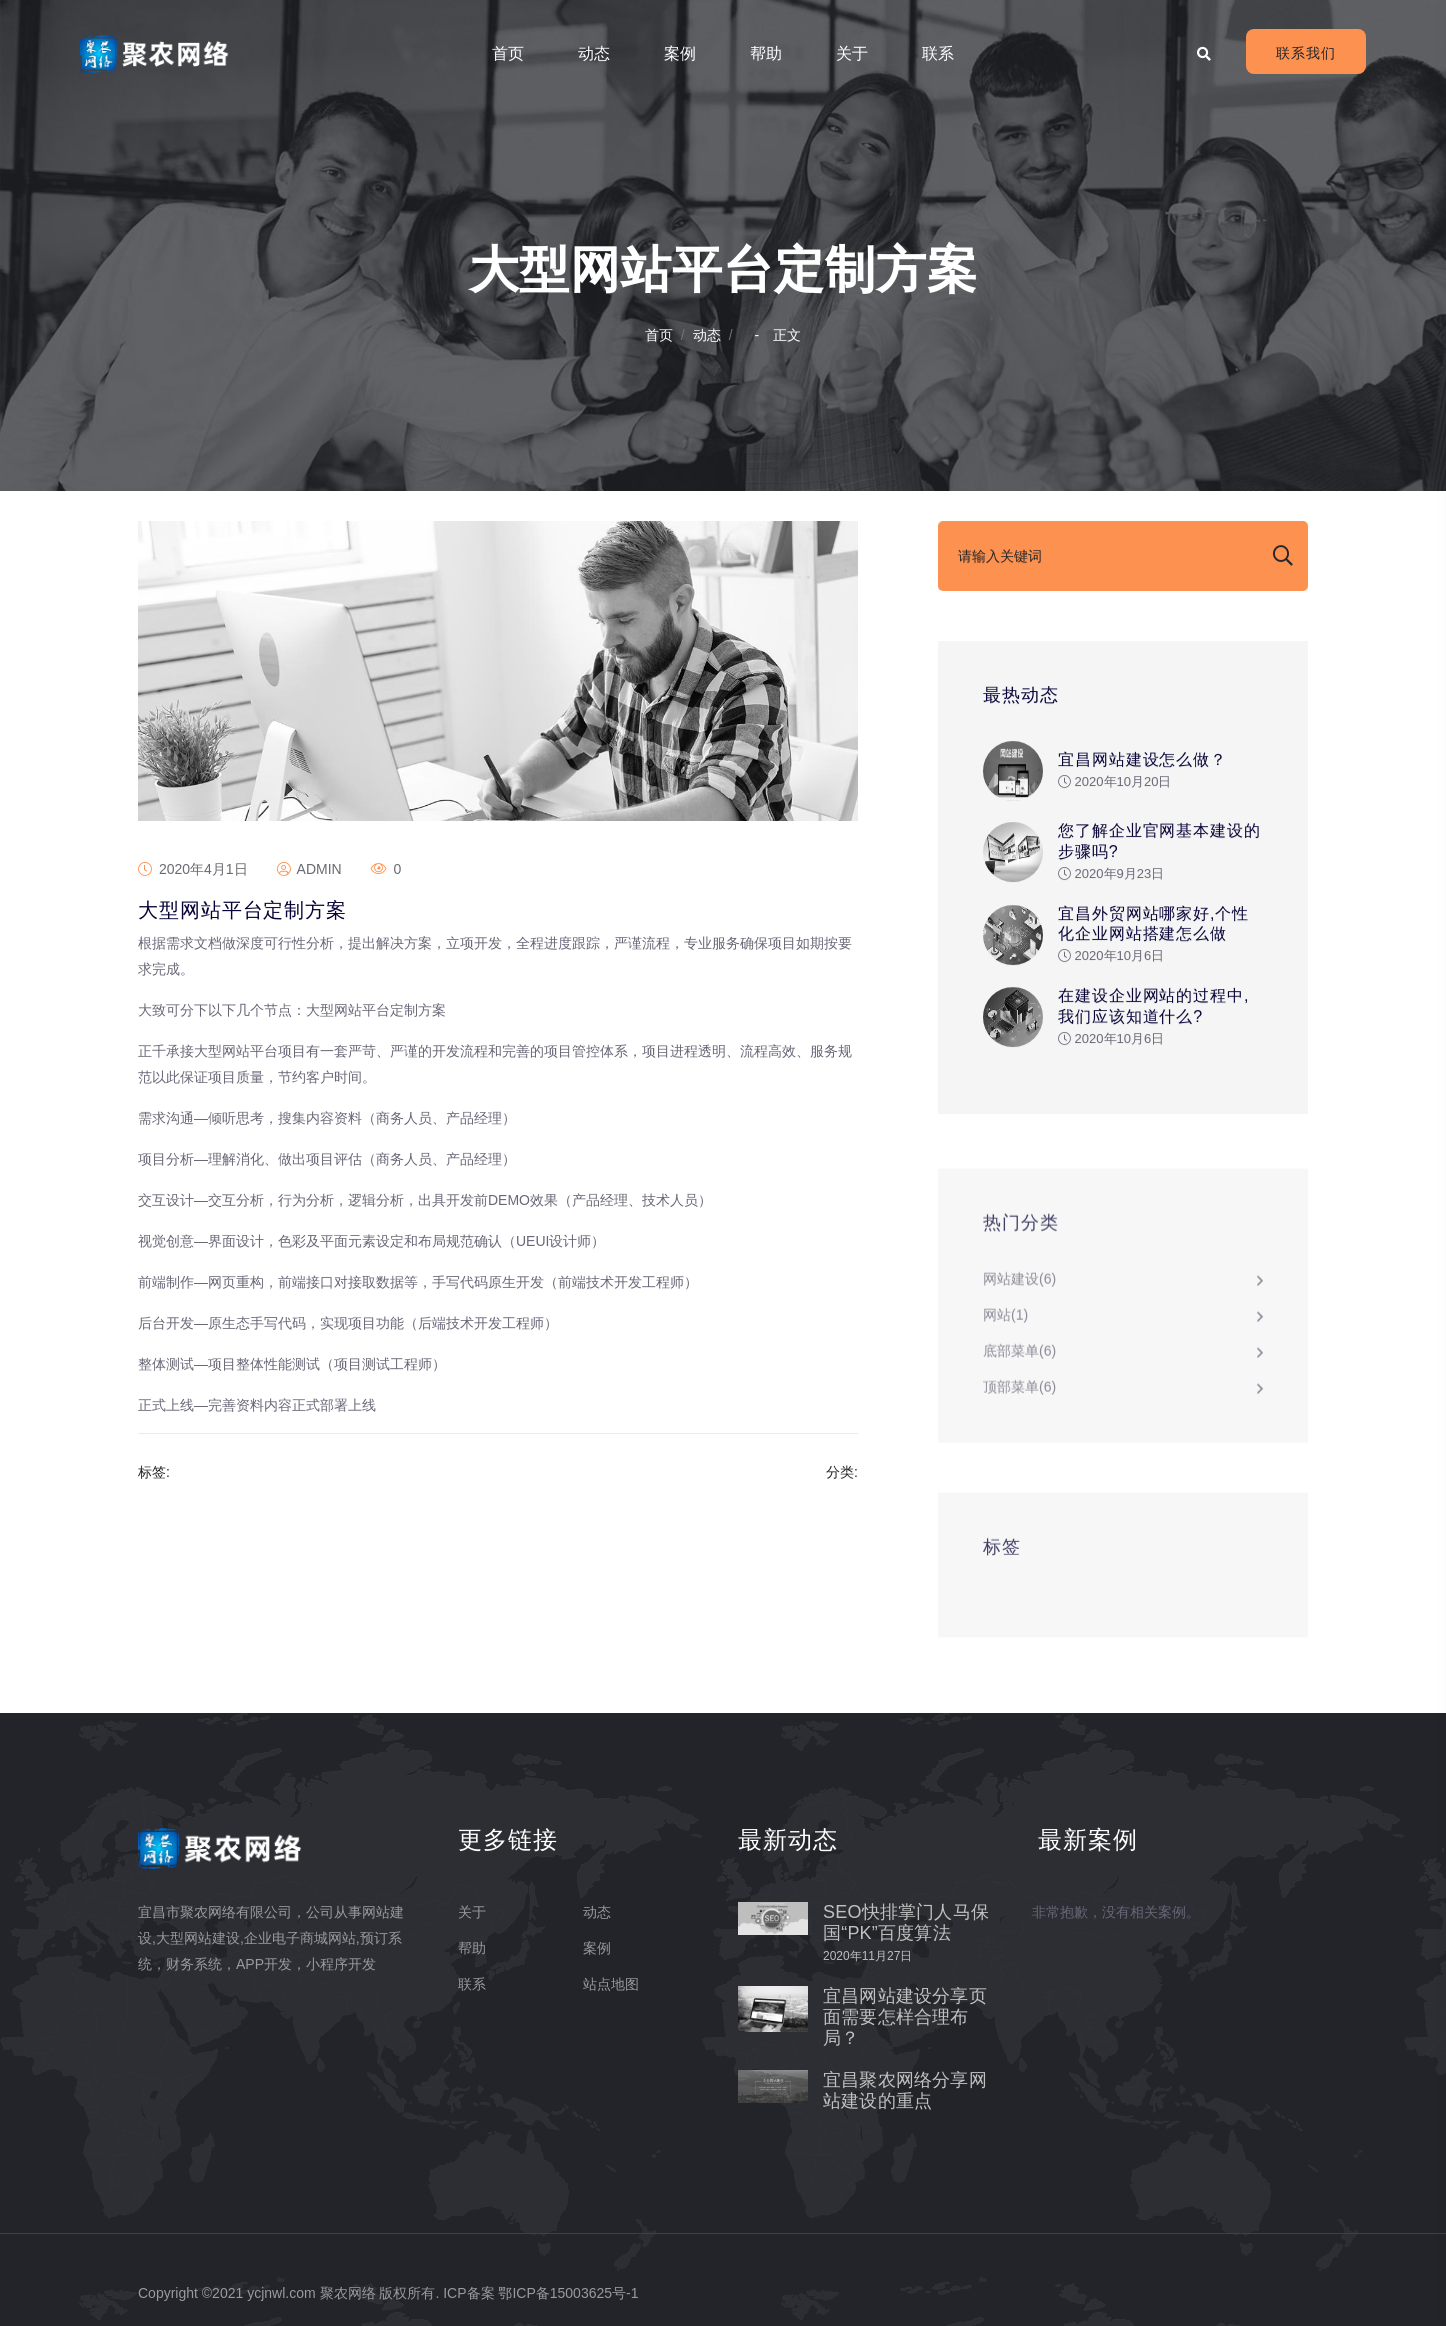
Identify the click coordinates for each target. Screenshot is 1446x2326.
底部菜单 (1019, 1358)
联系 (938, 53)
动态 (594, 53)
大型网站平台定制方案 (242, 910)
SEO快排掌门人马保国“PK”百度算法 (906, 1922)
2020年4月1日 (193, 869)
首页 (508, 53)
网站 (1005, 1322)
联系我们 (1306, 53)
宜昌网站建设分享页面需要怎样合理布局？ (905, 2017)
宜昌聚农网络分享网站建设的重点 (905, 2090)
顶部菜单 (1019, 1394)
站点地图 (611, 1984)
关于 (852, 53)
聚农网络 (348, 2293)
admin (309, 869)
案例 (680, 53)
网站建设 (1019, 1286)
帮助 (766, 53)
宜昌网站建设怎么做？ (1142, 760)
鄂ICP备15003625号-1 (568, 2293)
